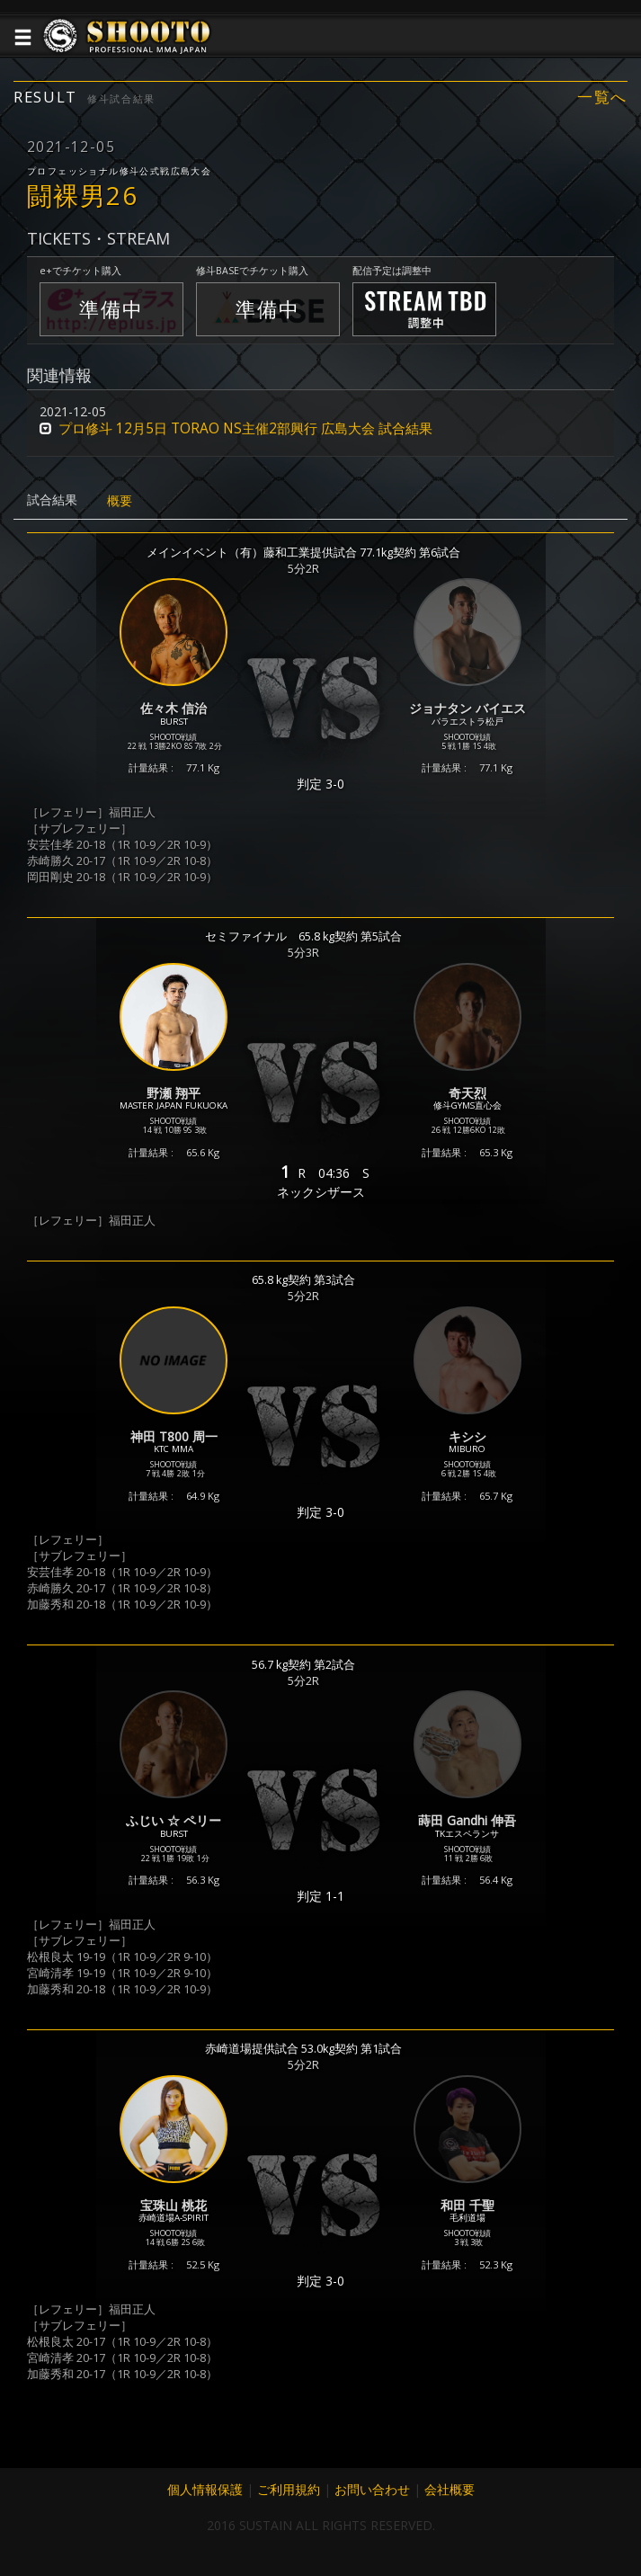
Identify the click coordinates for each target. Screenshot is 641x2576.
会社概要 (449, 2489)
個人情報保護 (205, 2489)
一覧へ (602, 97)
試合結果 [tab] (52, 499)
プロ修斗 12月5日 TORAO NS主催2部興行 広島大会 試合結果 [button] (245, 428)
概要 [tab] (119, 500)
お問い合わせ (372, 2489)
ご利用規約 (288, 2489)
